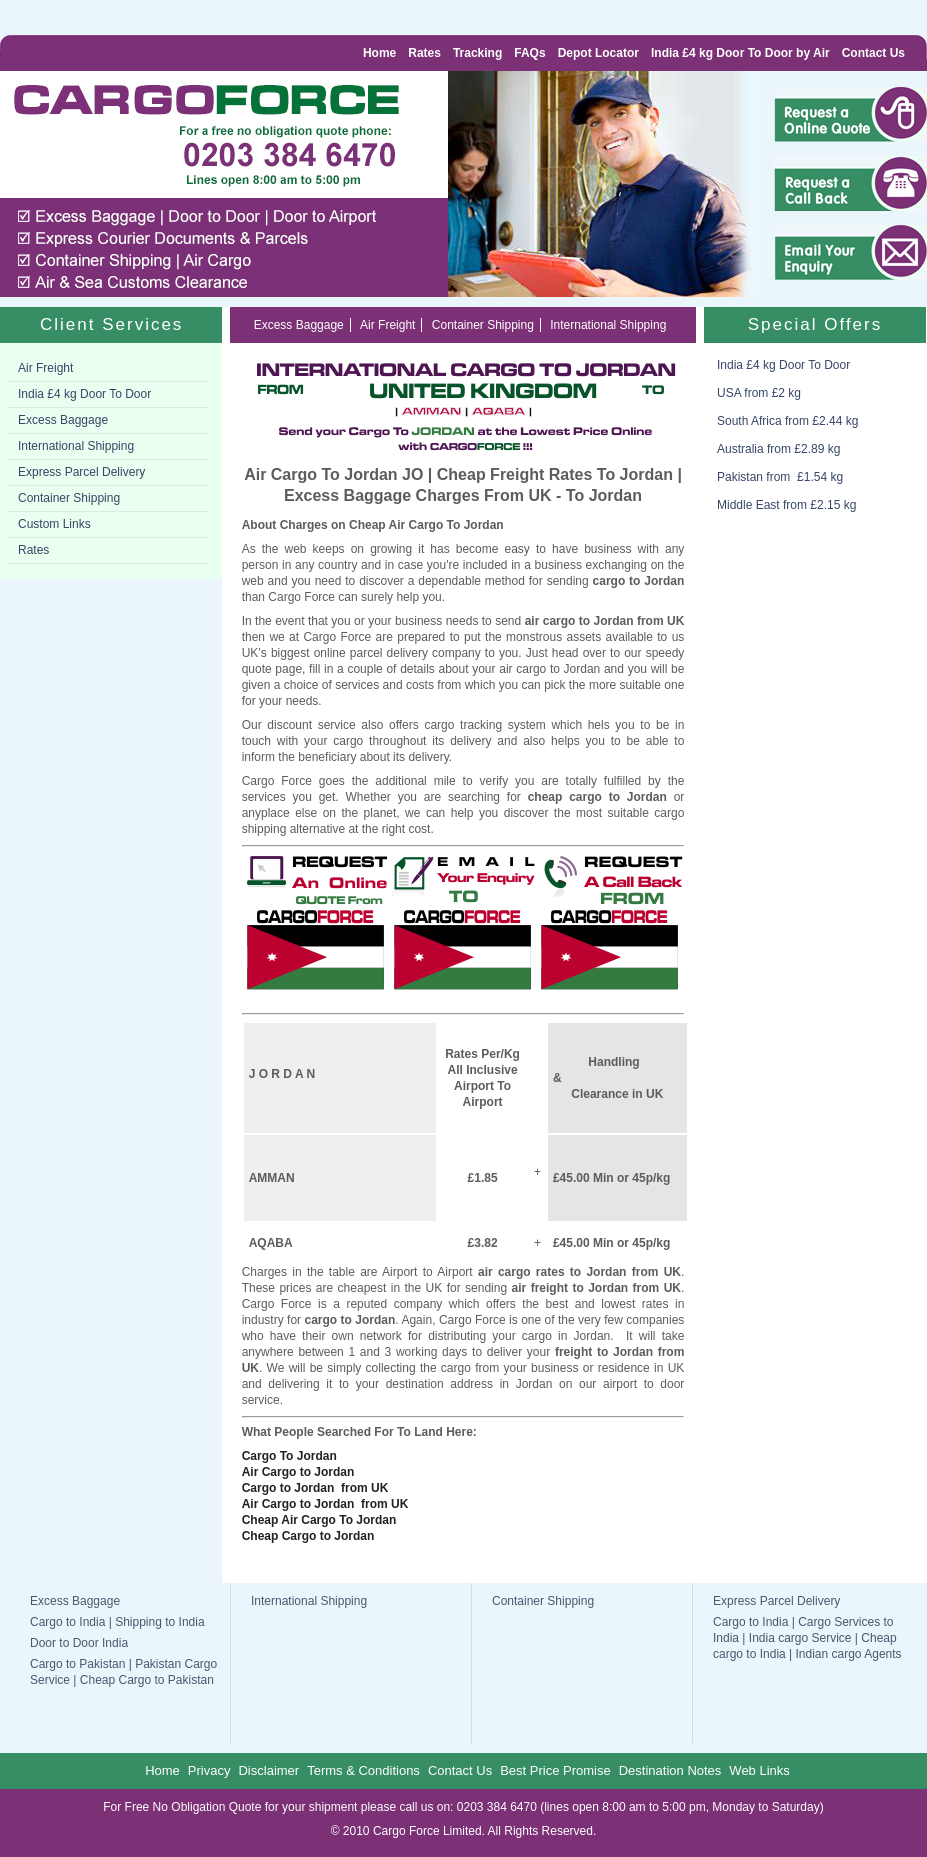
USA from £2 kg (759, 393)
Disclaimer (268, 1770)
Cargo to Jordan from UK (315, 1488)
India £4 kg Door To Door (84, 394)
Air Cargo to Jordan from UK (325, 1504)
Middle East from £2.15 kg (786, 505)
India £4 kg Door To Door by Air (740, 53)
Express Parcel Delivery (81, 472)
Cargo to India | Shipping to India (117, 1622)
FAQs (529, 53)
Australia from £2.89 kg (778, 449)
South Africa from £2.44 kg (787, 421)
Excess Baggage (63, 420)
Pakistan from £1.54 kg (780, 477)
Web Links (759, 1770)
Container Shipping (69, 498)
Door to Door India (79, 1643)
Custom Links (54, 524)
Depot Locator (598, 53)
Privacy (209, 1770)
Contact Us (873, 53)
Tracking (477, 53)
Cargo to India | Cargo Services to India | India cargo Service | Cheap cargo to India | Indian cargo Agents (807, 1638)
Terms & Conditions (363, 1770)
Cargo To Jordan (289, 1456)
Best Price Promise (555, 1770)
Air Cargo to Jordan (298, 1472)
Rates (424, 53)
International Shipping (76, 446)
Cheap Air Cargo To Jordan (319, 1520)
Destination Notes (670, 1770)
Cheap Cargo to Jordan (308, 1536)
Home (379, 53)
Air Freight (45, 368)
